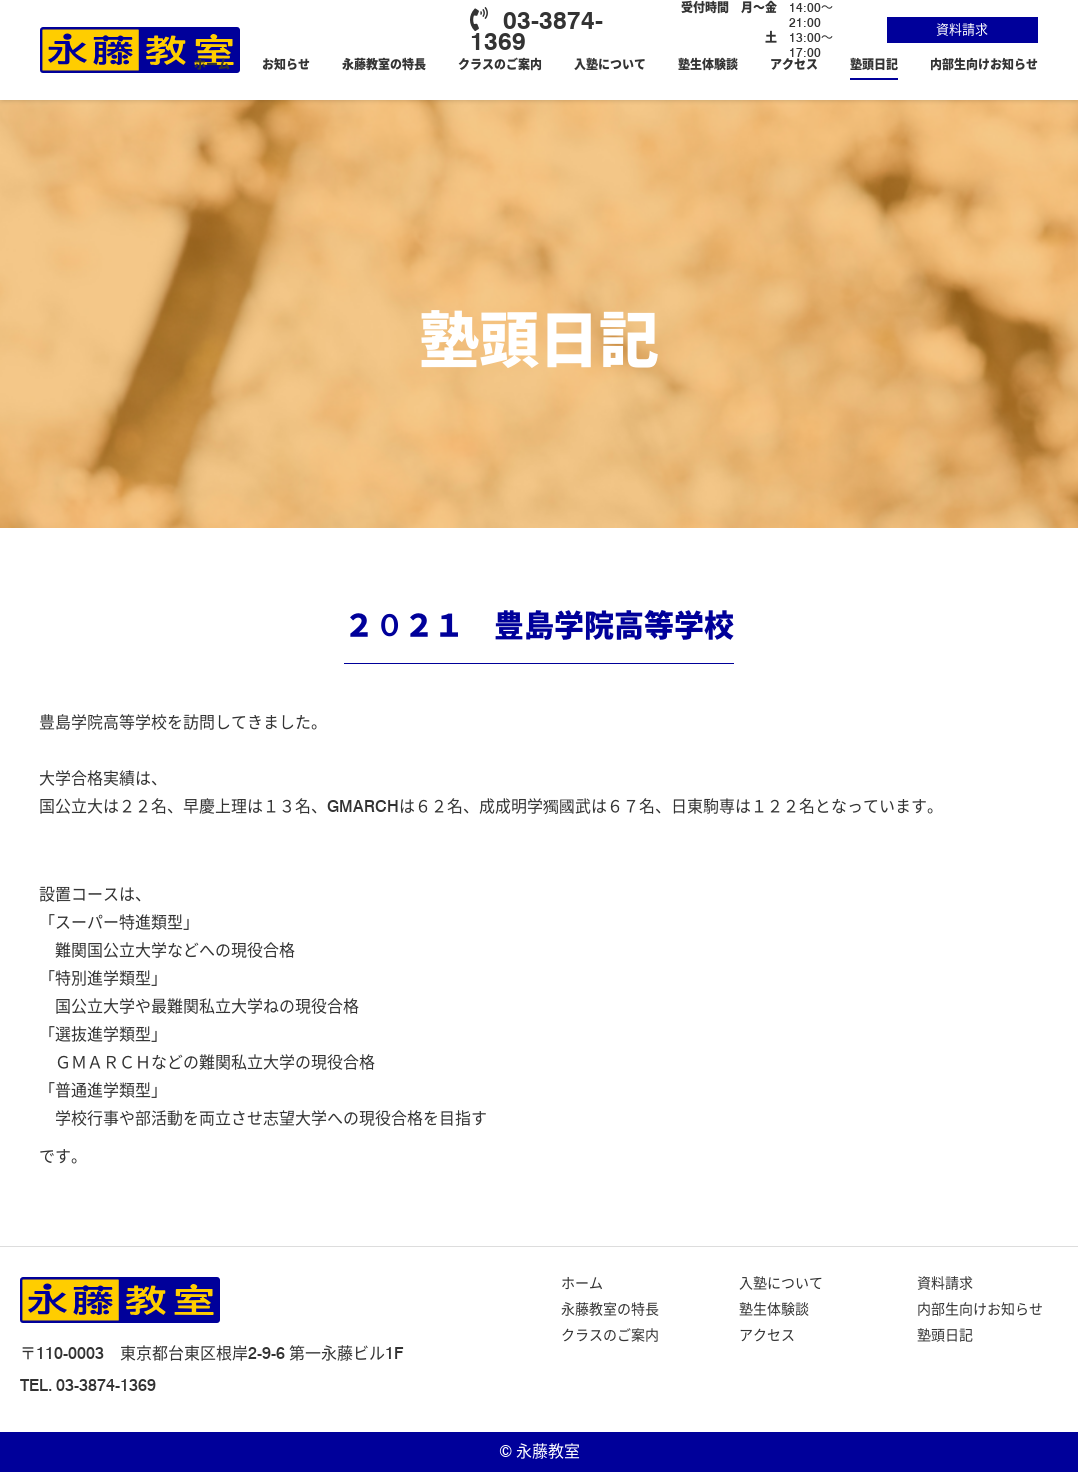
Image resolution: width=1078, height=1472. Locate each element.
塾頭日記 (874, 64)
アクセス (794, 64)
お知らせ (286, 64)
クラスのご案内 (500, 64)
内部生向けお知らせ (984, 64)
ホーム (212, 64)
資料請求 (962, 29)
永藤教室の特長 (384, 64)
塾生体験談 (708, 64)
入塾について (610, 64)
